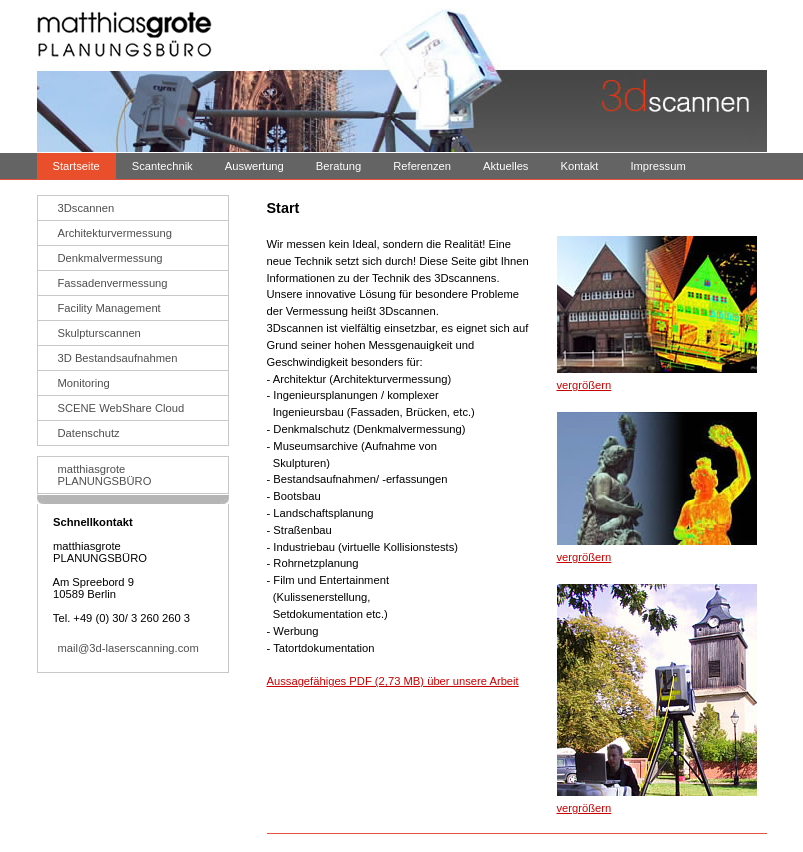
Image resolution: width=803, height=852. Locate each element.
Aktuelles (505, 166)
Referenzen (422, 166)
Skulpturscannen (99, 333)
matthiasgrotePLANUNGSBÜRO (105, 475)
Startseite (76, 166)
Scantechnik (162, 166)
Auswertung (254, 166)
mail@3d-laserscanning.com (128, 648)
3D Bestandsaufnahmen (118, 358)
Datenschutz (89, 433)
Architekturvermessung (115, 233)
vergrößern (584, 385)
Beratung (338, 166)
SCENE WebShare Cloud (121, 408)
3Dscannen (86, 208)
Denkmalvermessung (110, 258)
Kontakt (579, 166)
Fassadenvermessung (113, 283)
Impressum (657, 166)
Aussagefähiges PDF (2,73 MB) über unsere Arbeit (393, 681)
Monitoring (84, 383)
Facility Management (109, 308)
